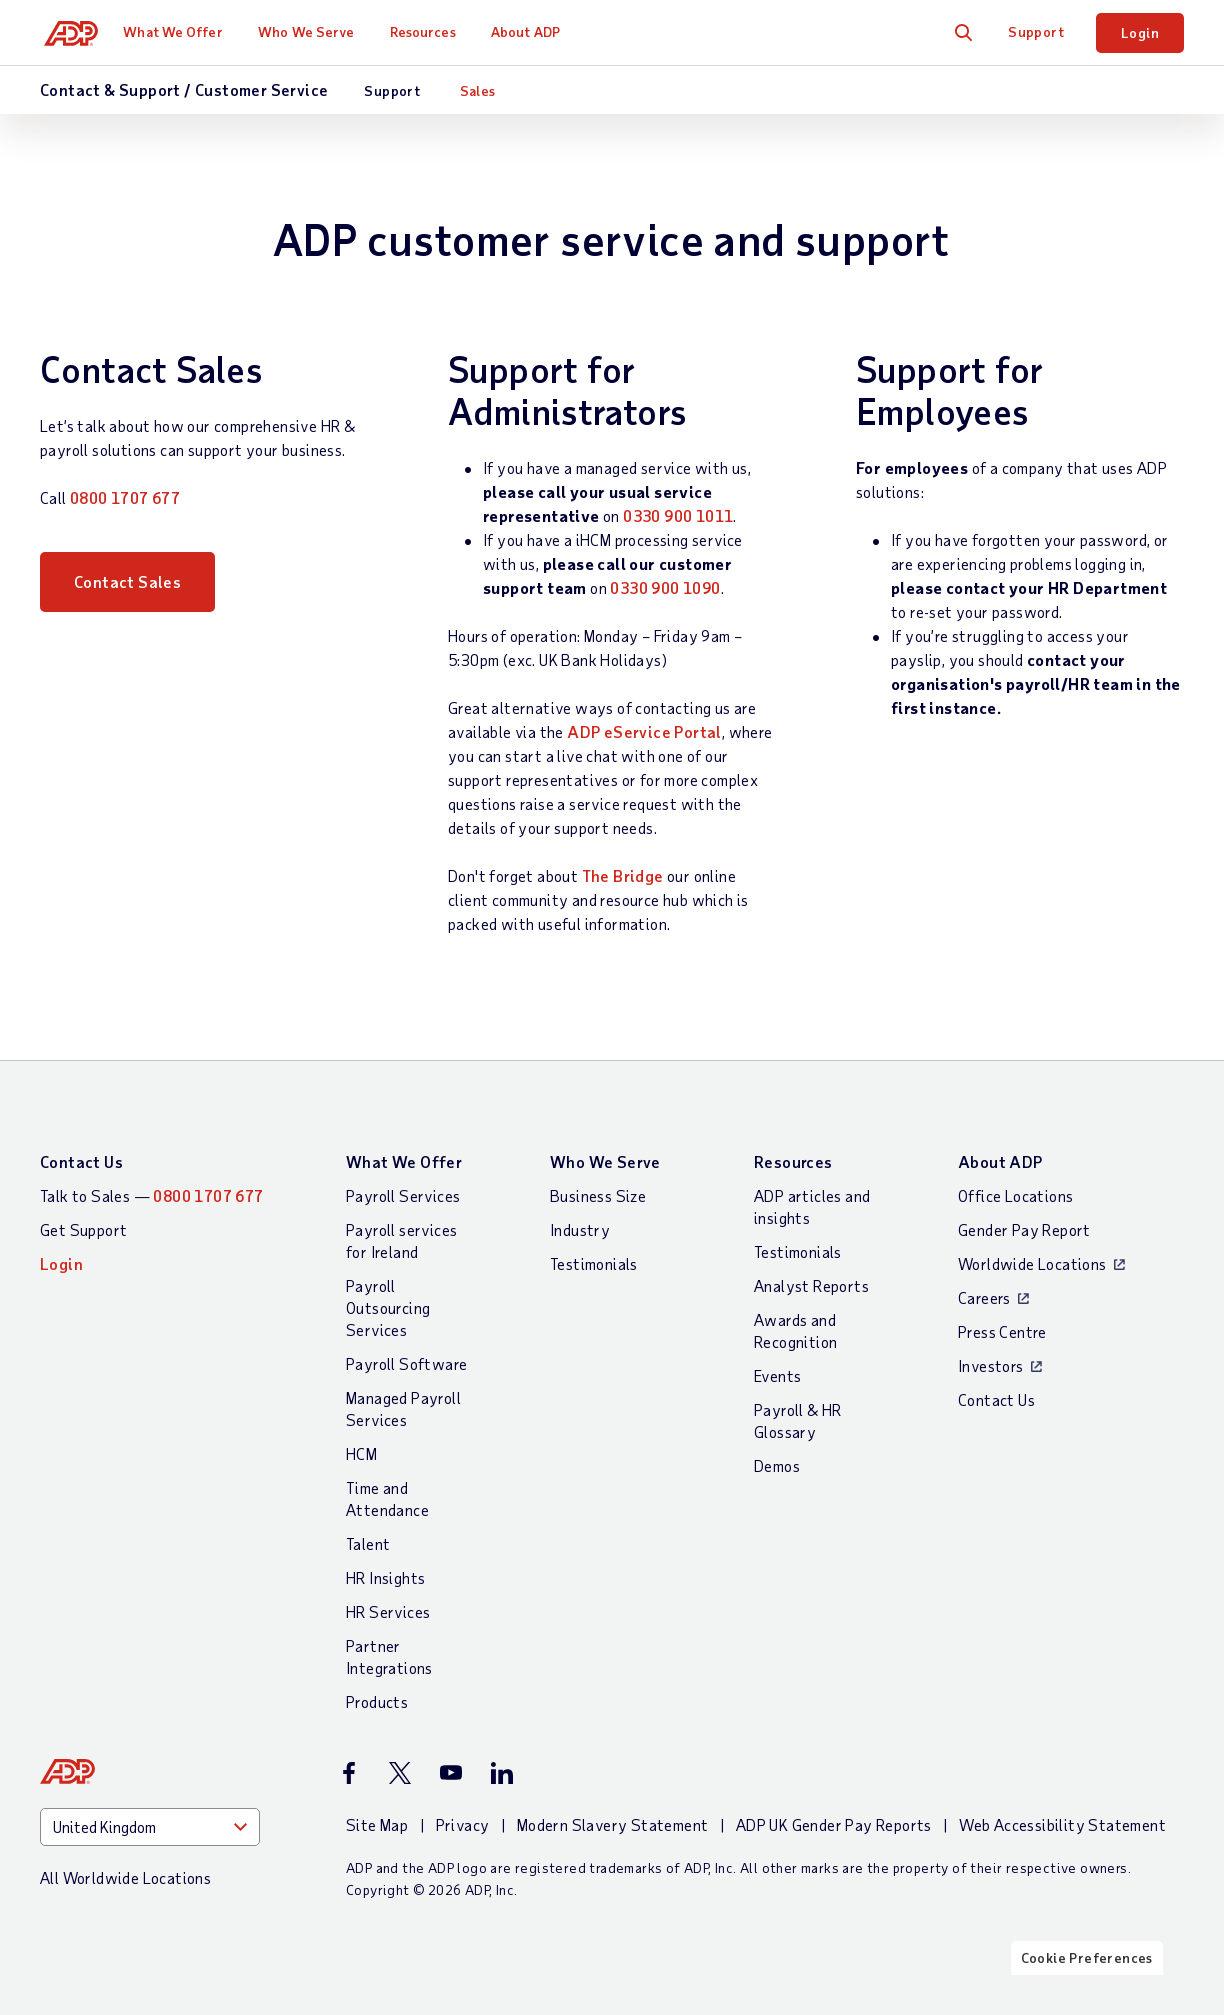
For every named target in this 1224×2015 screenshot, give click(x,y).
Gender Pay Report (1024, 1229)
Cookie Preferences (1087, 1997)
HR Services (388, 1611)
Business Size (598, 1195)
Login (1140, 32)
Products (377, 1701)
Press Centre (1002, 1331)
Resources (430, 31)
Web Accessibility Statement (1062, 1824)
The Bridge (623, 875)
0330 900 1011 (678, 515)
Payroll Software (406, 1363)
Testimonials (594, 1263)
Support (1036, 31)
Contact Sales (127, 587)
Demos (777, 1465)
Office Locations (1015, 1195)
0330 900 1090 (665, 587)
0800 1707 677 (125, 497)
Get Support (83, 1229)
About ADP (532, 31)
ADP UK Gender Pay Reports (834, 1824)
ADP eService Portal (644, 731)
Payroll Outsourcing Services (388, 1307)
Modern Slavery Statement (613, 1824)
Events (777, 1375)
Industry (580, 1229)
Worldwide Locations (1032, 1263)
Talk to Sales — (152, 1195)
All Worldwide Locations (125, 1877)
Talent (368, 1543)
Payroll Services (403, 1195)
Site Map (377, 1824)
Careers (984, 1297)
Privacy (463, 1824)
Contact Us (81, 1161)
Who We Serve (313, 31)
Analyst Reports (811, 1285)
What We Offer (180, 31)
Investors (991, 1365)
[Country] (150, 1827)
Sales (478, 90)
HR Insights (385, 1577)
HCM (361, 1453)
